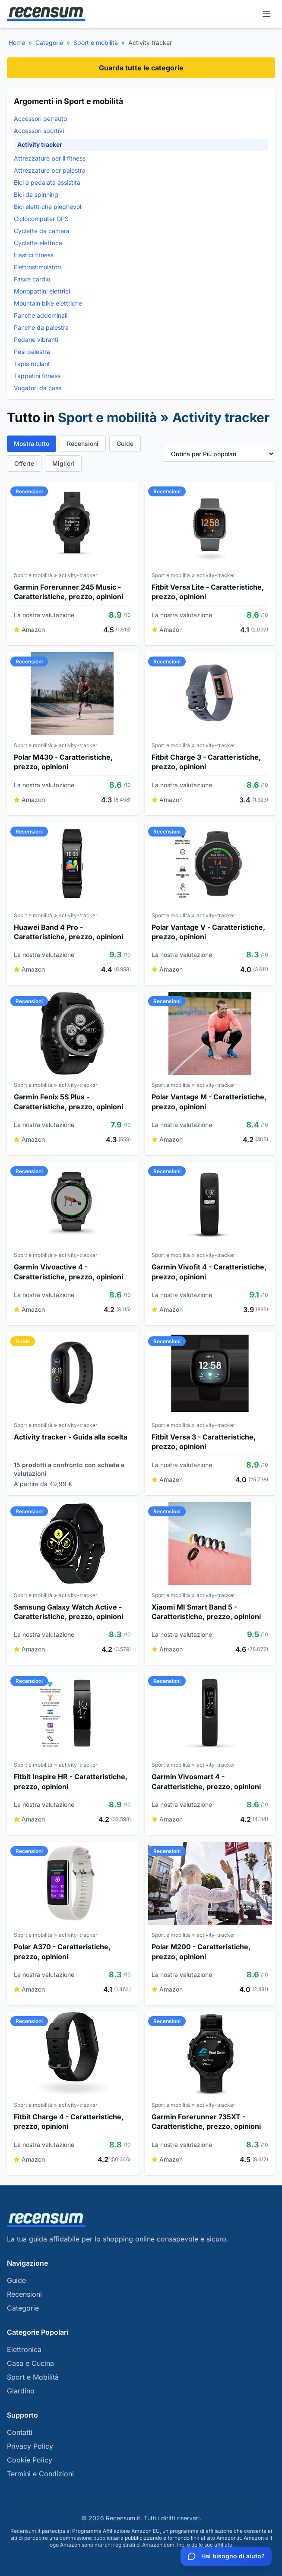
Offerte (24, 463)
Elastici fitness (34, 255)
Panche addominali (40, 315)
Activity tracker (39, 144)
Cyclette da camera (42, 230)
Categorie (49, 42)
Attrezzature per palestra (50, 170)
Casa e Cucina (30, 2363)
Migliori (63, 463)
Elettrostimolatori (37, 267)
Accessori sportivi (39, 130)
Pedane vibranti (36, 339)
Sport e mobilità (95, 42)
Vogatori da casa (38, 387)
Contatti (19, 2432)
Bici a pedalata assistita (47, 182)
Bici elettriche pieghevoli (48, 206)
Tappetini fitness (37, 375)
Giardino (21, 2391)
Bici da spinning (36, 194)
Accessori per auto (40, 118)
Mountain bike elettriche (48, 303)
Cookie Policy (29, 2460)
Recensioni (82, 443)
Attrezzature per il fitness (50, 158)
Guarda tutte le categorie (141, 67)
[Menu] (266, 13)
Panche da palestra (41, 327)
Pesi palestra (32, 351)
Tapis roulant (32, 363)
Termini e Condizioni (40, 2473)
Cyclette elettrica (38, 242)
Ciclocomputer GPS (41, 218)
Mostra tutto (31, 443)
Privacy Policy (30, 2446)
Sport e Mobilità (33, 2377)
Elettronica (24, 2349)
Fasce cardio (32, 279)
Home (17, 42)
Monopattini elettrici (42, 291)
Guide (125, 443)
